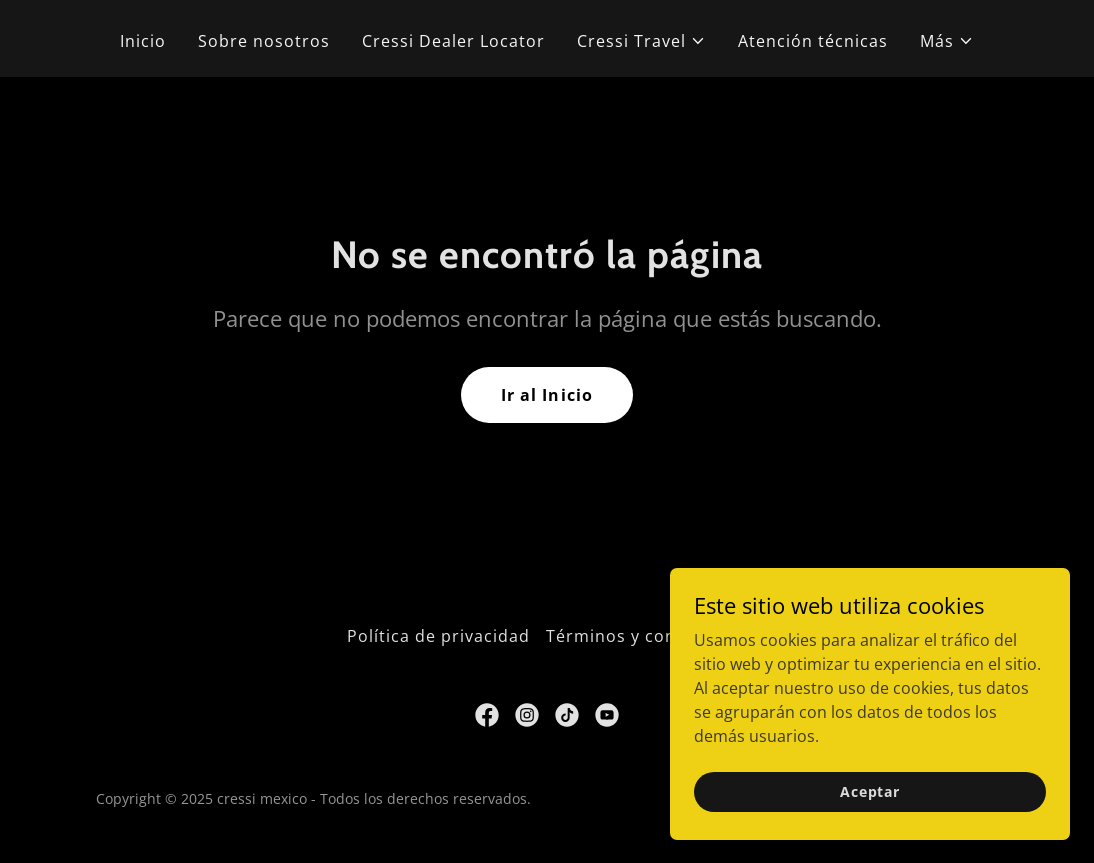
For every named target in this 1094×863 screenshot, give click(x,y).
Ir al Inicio (546, 395)
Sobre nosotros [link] (264, 41)
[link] (487, 715)
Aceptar (870, 818)
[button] (641, 41)
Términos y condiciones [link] (646, 636)
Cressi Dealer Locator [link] (453, 41)
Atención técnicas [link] (813, 41)
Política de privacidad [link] (438, 636)
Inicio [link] (143, 41)
